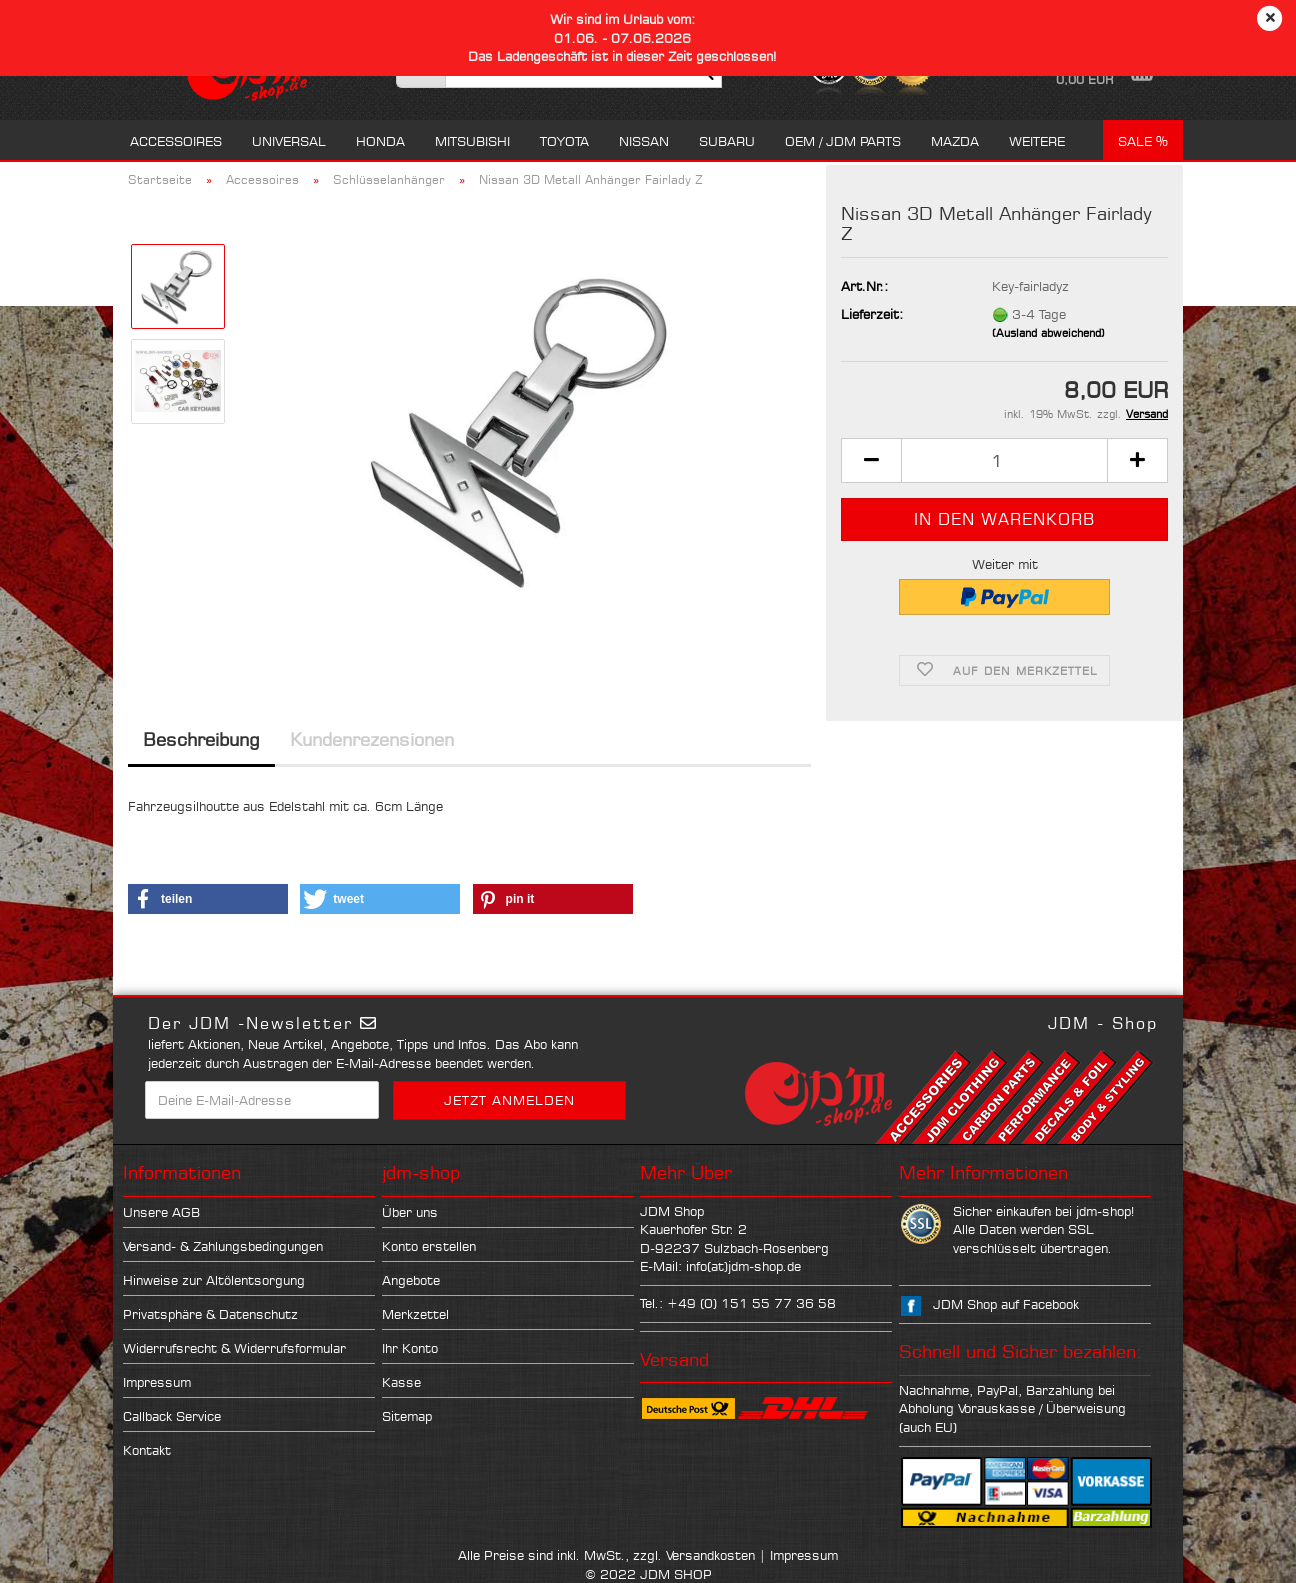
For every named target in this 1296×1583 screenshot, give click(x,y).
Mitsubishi (472, 141)
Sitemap (407, 1416)
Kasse (401, 1382)
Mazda (955, 141)
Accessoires (176, 141)
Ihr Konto (410, 1348)
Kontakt (147, 1450)
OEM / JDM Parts (843, 141)
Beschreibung (201, 739)
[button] (871, 460)
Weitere (1037, 141)
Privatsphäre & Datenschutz (210, 1314)
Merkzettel (415, 1314)
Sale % (1143, 141)
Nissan (644, 141)
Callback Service (172, 1416)
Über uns (410, 1212)
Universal (289, 141)
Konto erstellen (429, 1246)
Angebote (411, 1280)
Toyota (564, 141)
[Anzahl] (1004, 460)
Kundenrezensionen (372, 739)
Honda (380, 141)
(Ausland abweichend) (1048, 333)
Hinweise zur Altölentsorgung (214, 1280)
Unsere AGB (161, 1212)
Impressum (157, 1382)
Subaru (727, 141)
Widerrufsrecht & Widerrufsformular (234, 1348)
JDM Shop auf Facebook (1006, 1304)
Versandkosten (710, 1555)
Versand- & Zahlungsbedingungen (223, 1246)
